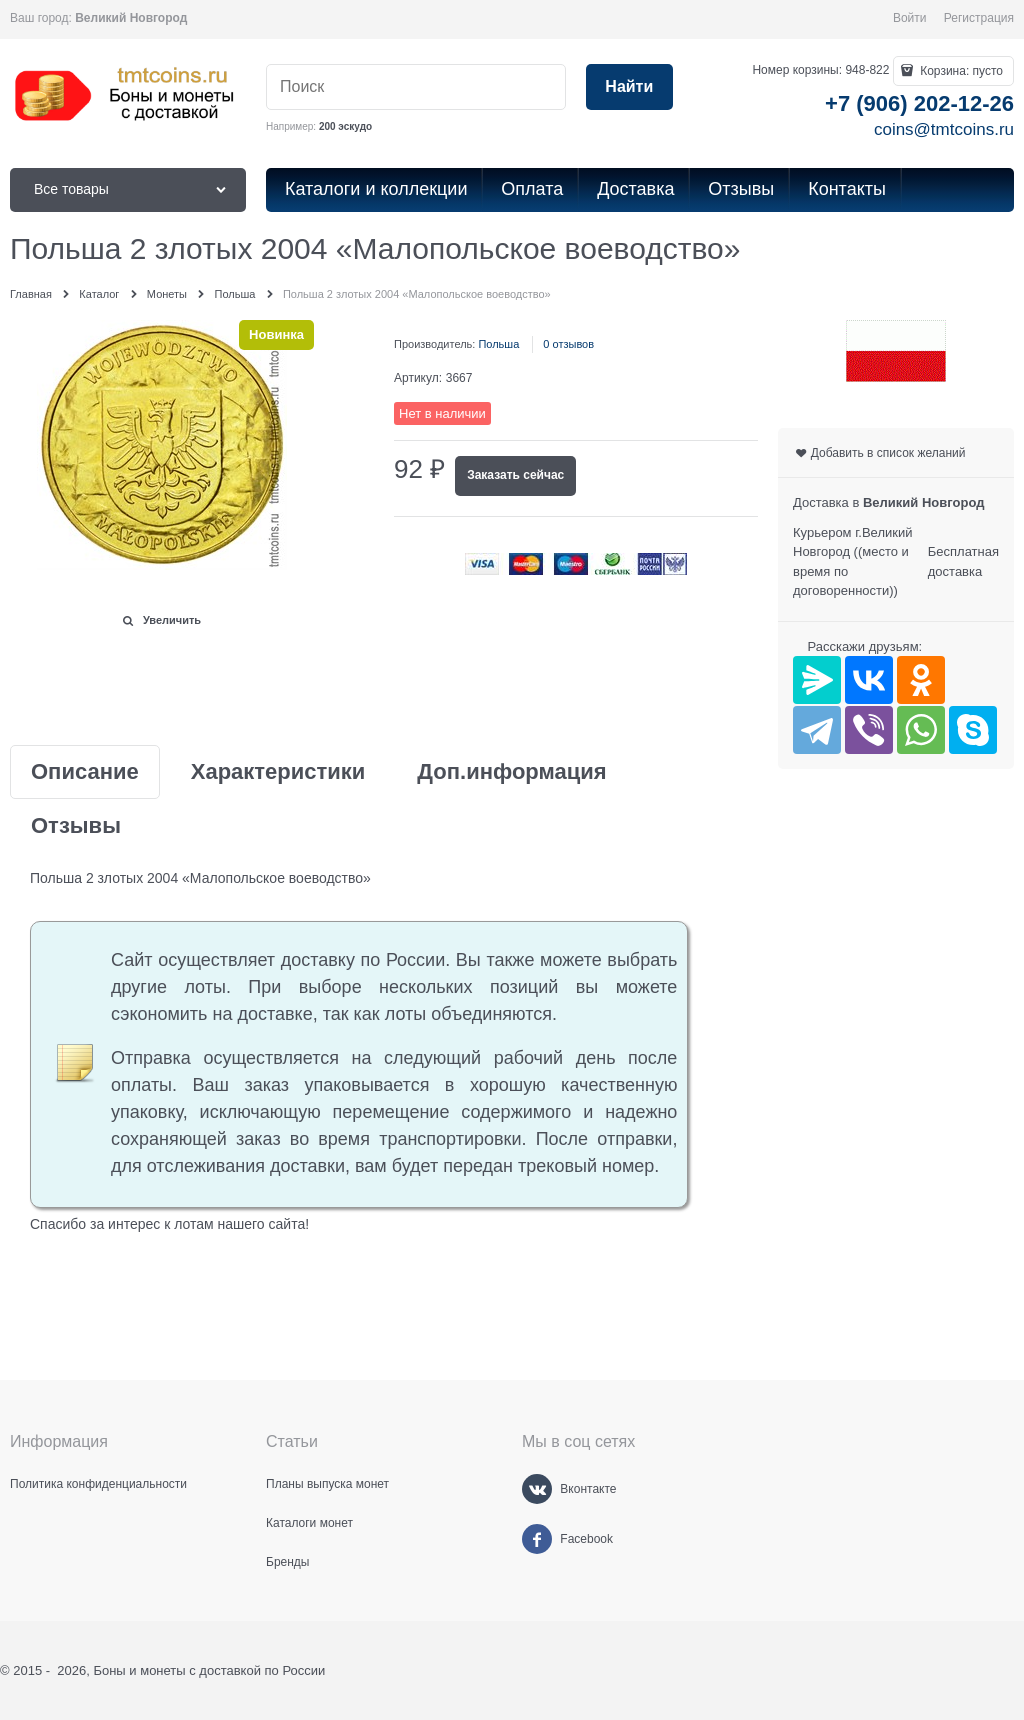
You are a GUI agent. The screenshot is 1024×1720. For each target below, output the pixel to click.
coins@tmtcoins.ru (944, 129)
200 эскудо (345, 126)
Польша (498, 344)
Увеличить (172, 620)
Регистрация (979, 18)
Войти (910, 18)
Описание (85, 772)
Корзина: (960, 71)
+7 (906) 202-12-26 (919, 103)
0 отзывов (568, 344)
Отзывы (76, 826)
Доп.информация (511, 772)
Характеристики (278, 772)
